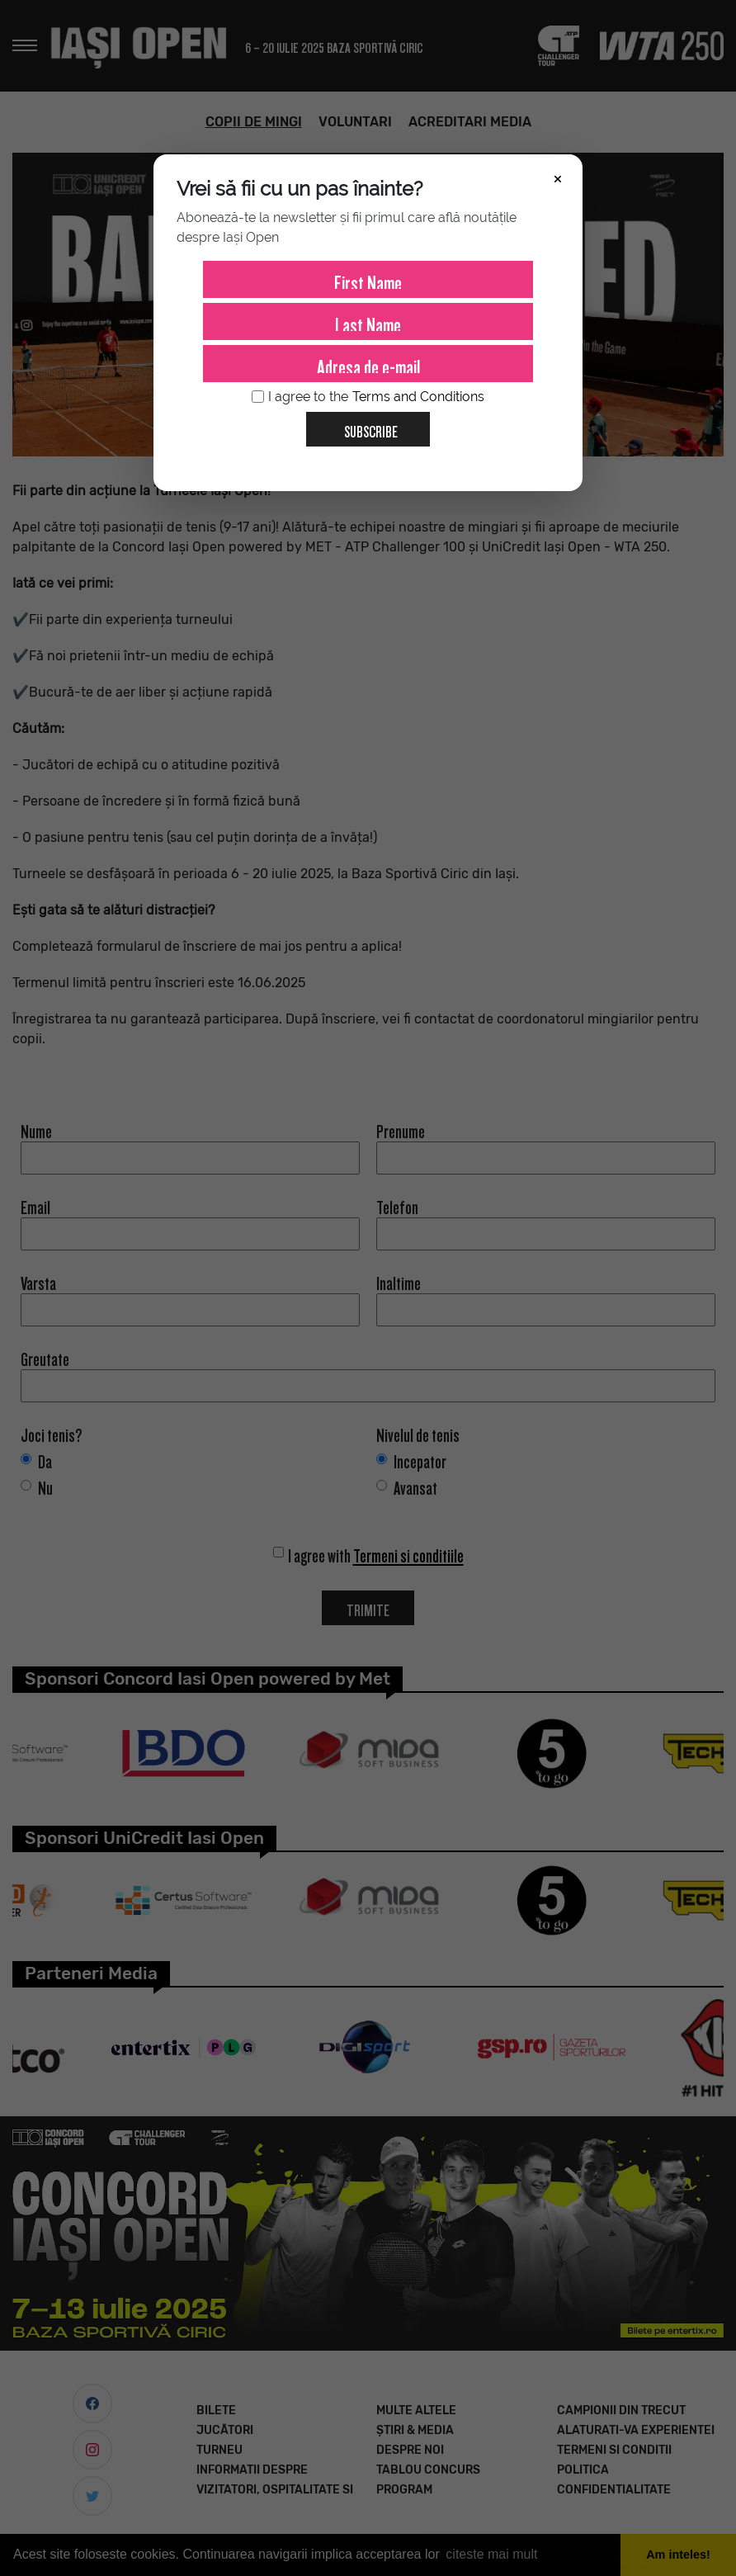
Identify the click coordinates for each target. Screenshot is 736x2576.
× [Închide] (558, 177)
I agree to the (368, 397)
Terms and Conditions (418, 396)
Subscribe (364, 426)
